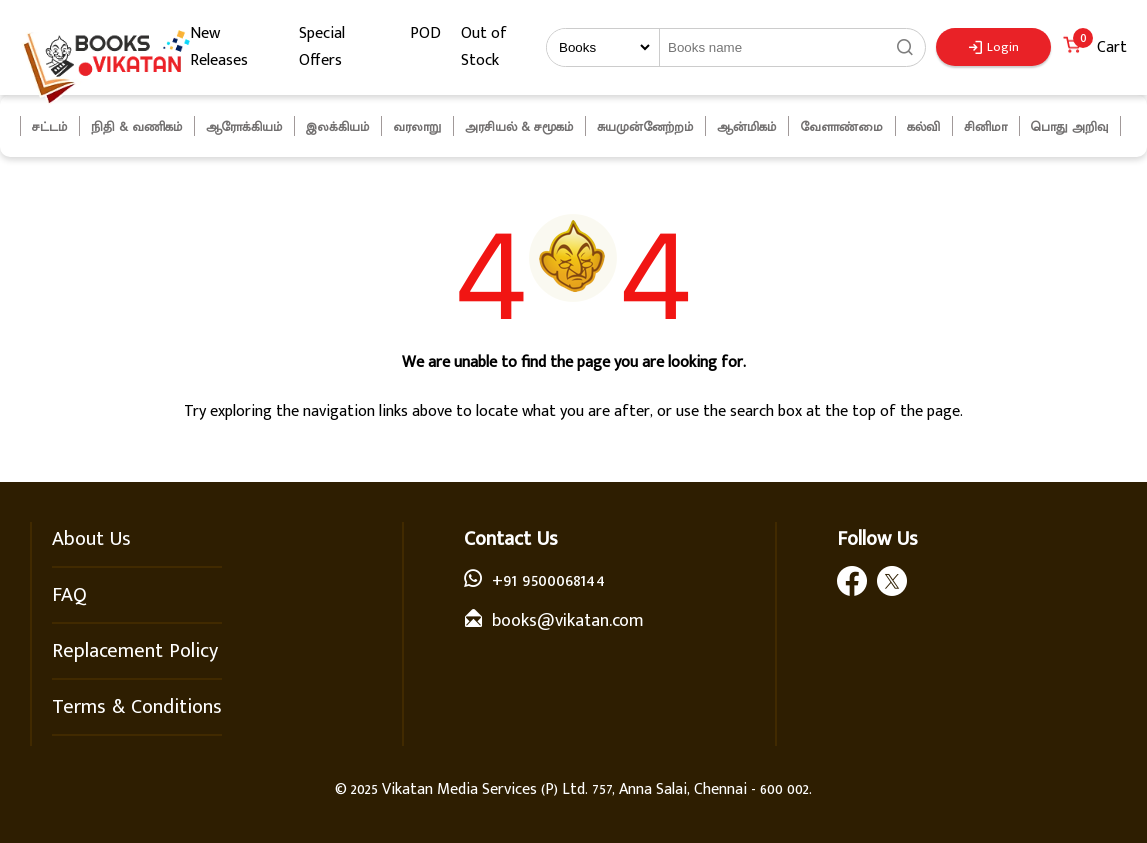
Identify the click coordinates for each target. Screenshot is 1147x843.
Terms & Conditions (137, 707)
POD (425, 33)
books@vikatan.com (568, 621)
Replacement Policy (135, 651)
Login (994, 47)
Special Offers (322, 47)
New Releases (219, 47)
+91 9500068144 (548, 581)
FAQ (69, 595)
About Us (91, 539)
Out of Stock (484, 47)
